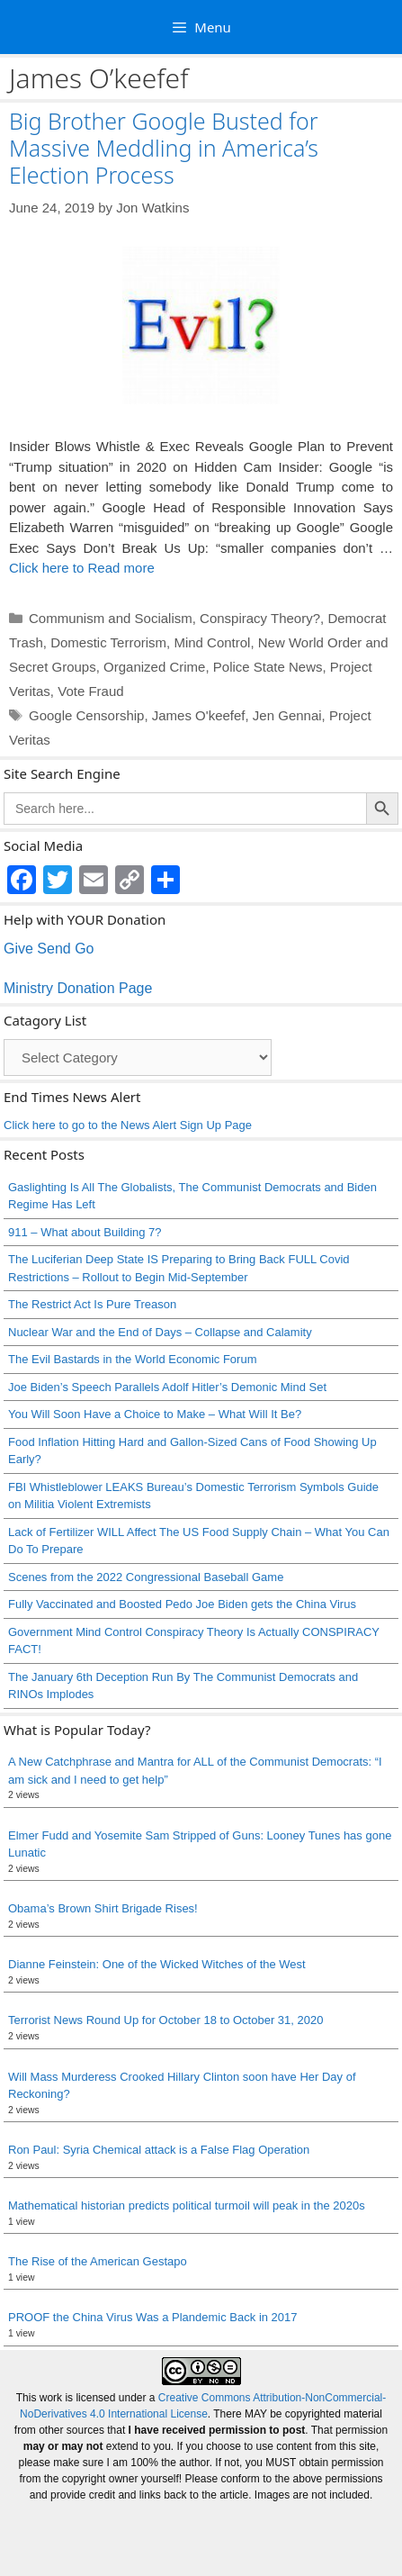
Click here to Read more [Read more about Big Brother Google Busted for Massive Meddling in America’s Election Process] (82, 567)
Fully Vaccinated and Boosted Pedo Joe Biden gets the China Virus (182, 1604)
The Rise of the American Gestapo (97, 2261)
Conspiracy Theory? (260, 618)
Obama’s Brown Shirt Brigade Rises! (103, 1908)
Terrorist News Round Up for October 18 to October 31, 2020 (165, 2020)
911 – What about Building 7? (85, 1232)
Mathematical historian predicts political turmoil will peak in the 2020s (186, 2205)
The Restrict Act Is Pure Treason (92, 1304)
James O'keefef (199, 715)
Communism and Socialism (110, 618)
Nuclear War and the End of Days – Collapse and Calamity (160, 1332)
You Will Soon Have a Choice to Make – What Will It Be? (154, 1414)
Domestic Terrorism (108, 642)
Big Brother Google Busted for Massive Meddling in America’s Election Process (163, 147)
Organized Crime (154, 666)
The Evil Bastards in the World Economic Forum (132, 1359)
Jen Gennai (287, 715)
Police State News (268, 666)
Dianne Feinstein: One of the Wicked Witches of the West (157, 1964)
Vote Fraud (90, 691)
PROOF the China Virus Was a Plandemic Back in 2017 (153, 2317)
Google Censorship (86, 715)
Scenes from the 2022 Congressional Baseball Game (145, 1577)
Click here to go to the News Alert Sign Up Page (128, 1125)
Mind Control (212, 642)
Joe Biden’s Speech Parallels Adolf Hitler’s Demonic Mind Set (167, 1387)
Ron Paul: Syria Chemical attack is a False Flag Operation (158, 2149)
